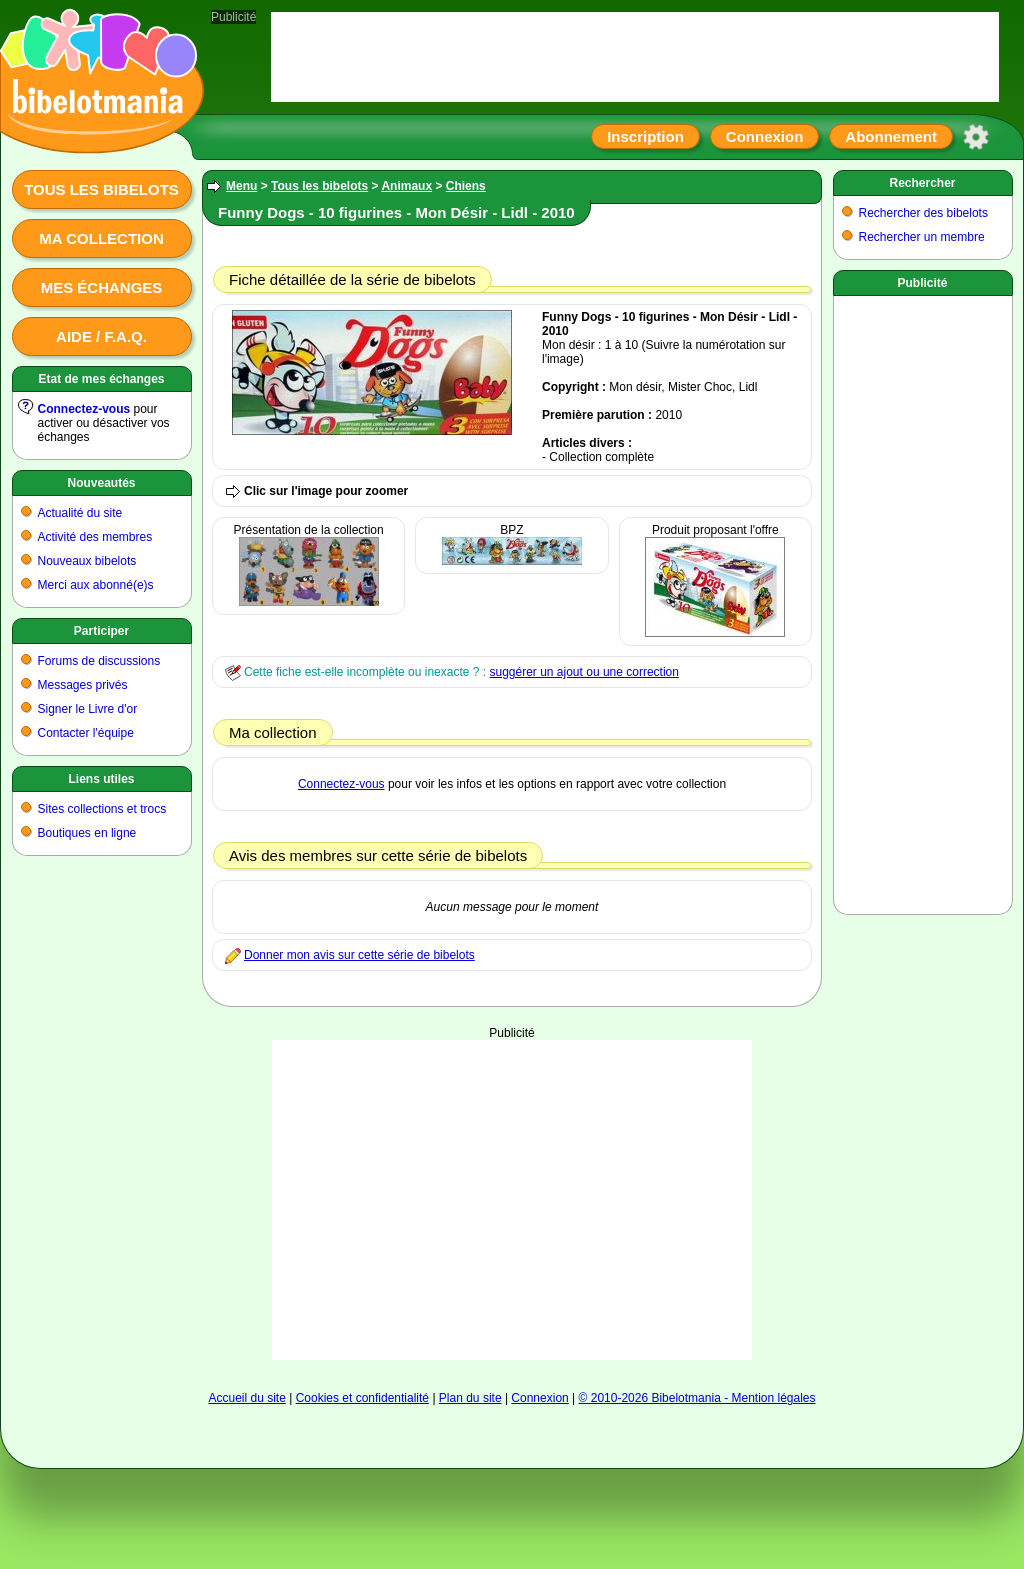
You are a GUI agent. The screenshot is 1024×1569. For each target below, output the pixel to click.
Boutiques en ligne (87, 833)
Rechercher (922, 183)
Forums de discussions (99, 661)
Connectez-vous (84, 409)
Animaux (406, 186)
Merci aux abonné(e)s (96, 585)
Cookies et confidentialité (362, 1398)
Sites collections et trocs (102, 809)
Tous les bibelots (101, 189)
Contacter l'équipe (86, 733)
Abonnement (891, 136)
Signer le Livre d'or (88, 709)
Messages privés (83, 685)
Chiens (466, 186)
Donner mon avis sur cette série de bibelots (359, 955)
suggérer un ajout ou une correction (583, 672)
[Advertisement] (923, 601)
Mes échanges (102, 287)
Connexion (765, 136)
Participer (101, 631)
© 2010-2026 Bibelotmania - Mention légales (697, 1398)
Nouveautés (101, 483)
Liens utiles (101, 779)
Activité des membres (95, 537)
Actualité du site (80, 513)
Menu (241, 186)
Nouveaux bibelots (87, 561)
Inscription (645, 136)
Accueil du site (246, 1398)
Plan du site (470, 1398)
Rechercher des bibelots (923, 213)
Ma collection (101, 238)
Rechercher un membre (922, 237)
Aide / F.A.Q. (101, 336)
